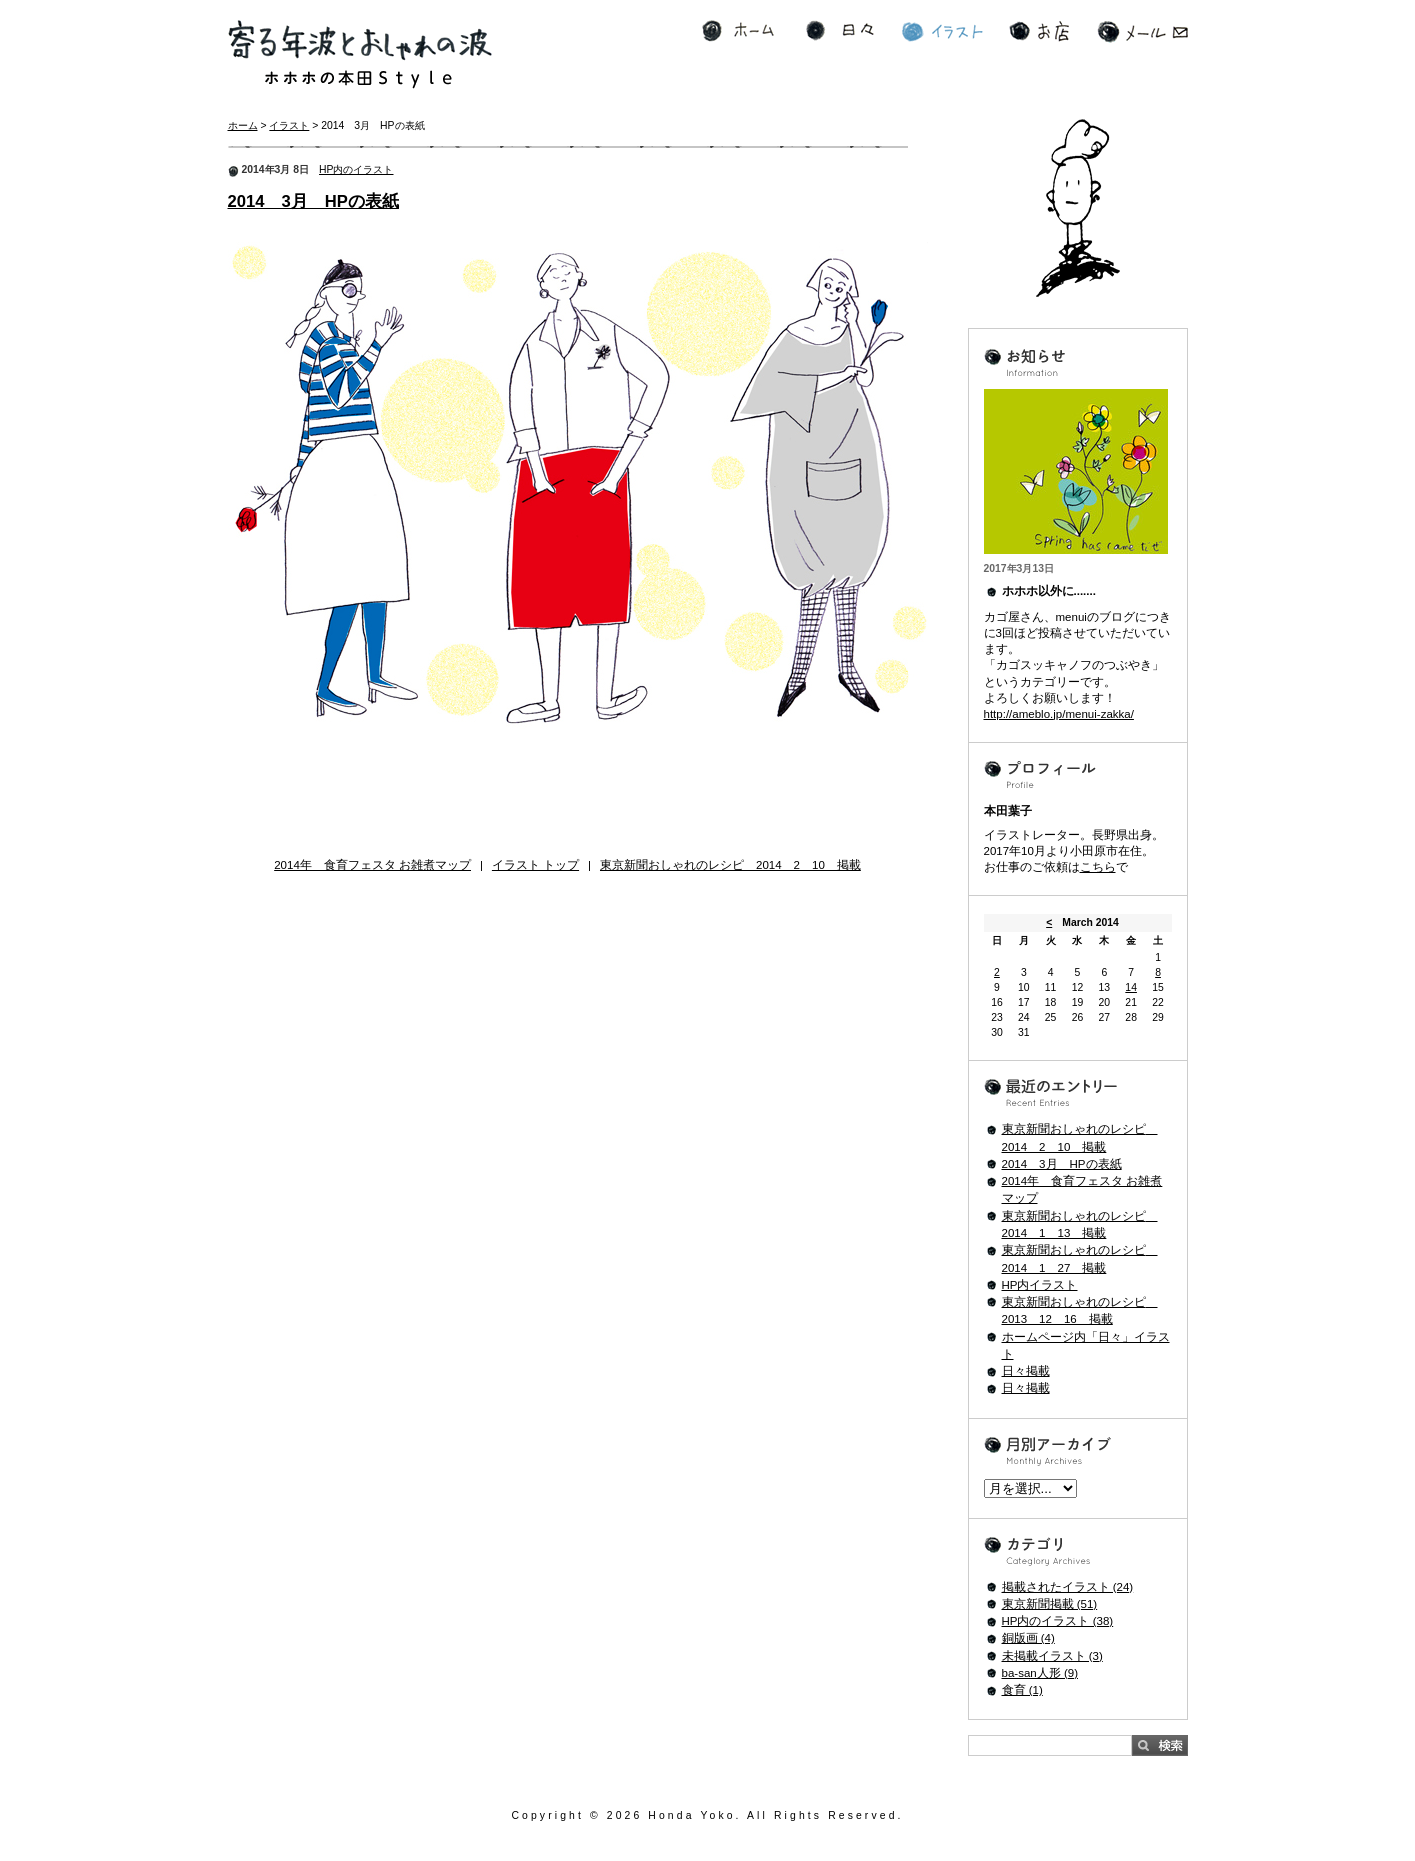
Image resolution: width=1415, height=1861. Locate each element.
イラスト (942, 31)
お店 (1039, 31)
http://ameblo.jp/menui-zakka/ (1059, 714)
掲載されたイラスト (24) (1068, 1587)
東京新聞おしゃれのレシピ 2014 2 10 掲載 (730, 865)
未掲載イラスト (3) (1052, 1656)
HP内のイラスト (356, 169)
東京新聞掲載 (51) (1050, 1604)
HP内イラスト (1040, 1285)
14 (1131, 987)
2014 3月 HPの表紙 (313, 201)
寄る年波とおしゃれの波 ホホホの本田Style (360, 54)
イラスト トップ (535, 865)
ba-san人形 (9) (1040, 1673)
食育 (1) (1022, 1690)
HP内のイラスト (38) (1058, 1621)
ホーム (738, 31)
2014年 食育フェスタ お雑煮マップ (372, 865)
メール (1142, 31)
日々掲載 (1026, 1371)
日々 (840, 31)
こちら (1098, 867)
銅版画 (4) (1028, 1638)
